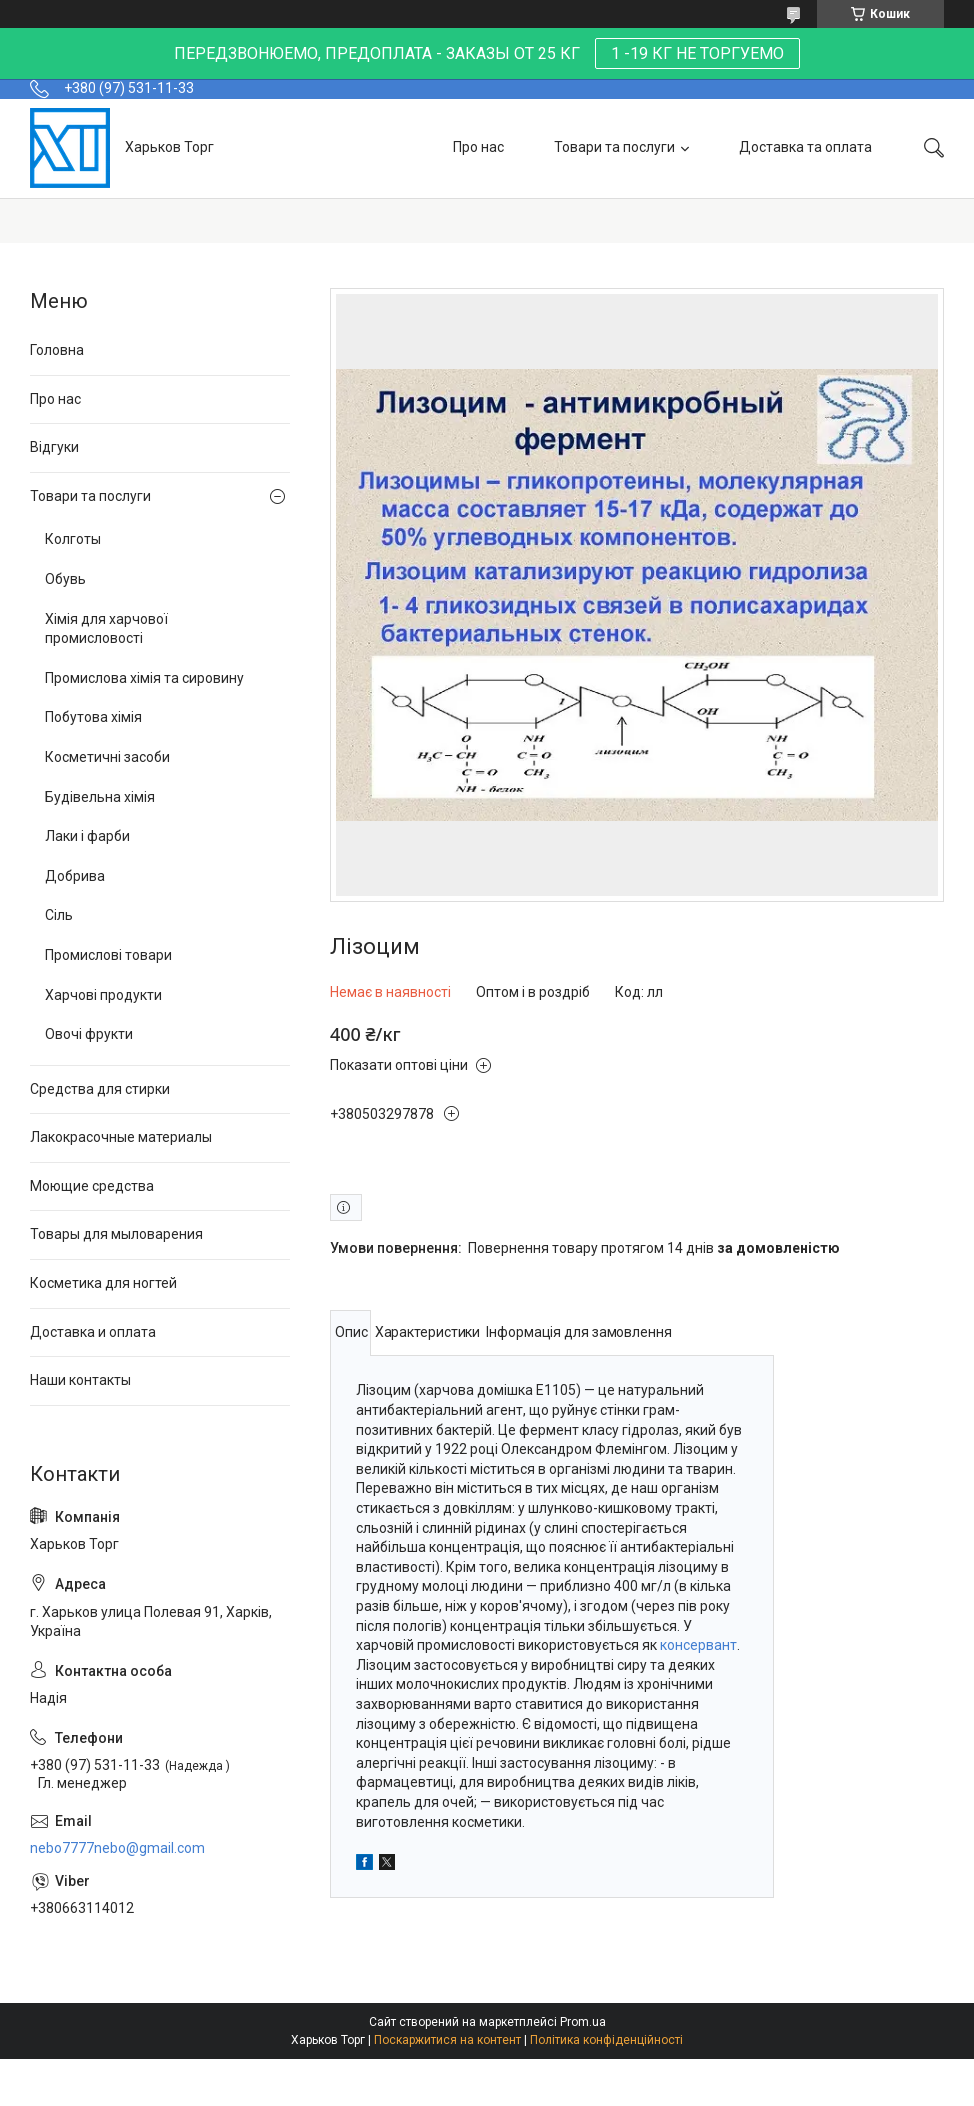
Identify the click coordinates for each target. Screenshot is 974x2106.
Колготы (73, 539)
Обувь (65, 579)
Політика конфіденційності (606, 2040)
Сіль (59, 915)
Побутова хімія (93, 717)
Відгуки (54, 447)
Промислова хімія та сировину (144, 678)
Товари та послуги (614, 147)
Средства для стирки (100, 1089)
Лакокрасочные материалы (121, 1137)
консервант (698, 1645)
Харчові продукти (103, 995)
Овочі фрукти (89, 1034)
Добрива (75, 876)
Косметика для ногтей (103, 1283)
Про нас (478, 147)
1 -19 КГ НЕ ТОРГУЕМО (697, 53)
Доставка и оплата (93, 1332)
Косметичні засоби (107, 757)
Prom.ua (583, 2022)
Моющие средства (92, 1186)
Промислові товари (108, 955)
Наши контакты (80, 1380)
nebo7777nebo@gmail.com (117, 1848)
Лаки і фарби (87, 836)
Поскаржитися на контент (447, 2040)
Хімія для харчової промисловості (106, 629)
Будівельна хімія (100, 797)
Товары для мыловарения (116, 1234)
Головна (57, 350)
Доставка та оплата (805, 147)
